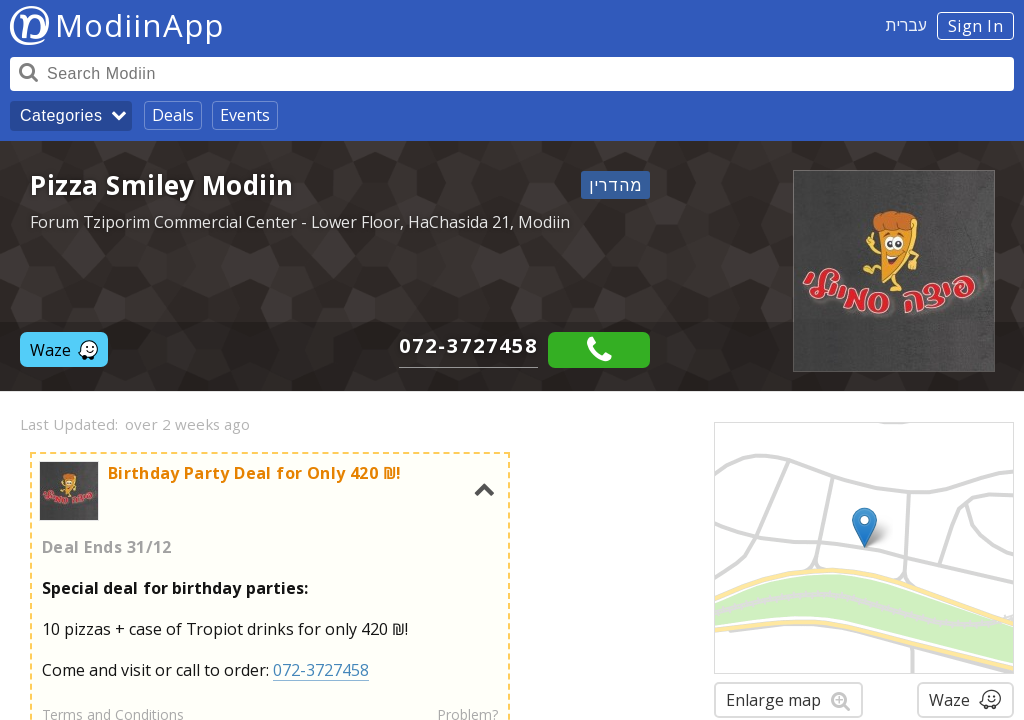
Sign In (976, 26)
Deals (173, 115)
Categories (61, 115)
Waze (64, 350)
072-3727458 (468, 345)
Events (245, 115)
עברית (906, 25)
